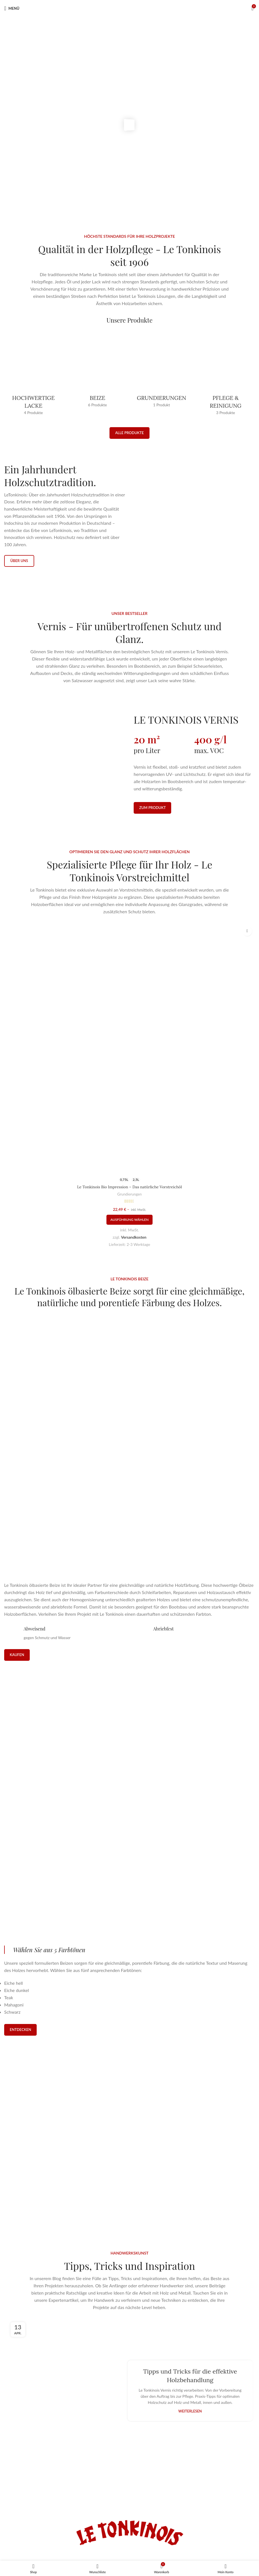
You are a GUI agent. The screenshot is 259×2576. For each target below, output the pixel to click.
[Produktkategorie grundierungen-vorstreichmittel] (161, 372)
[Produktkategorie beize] (97, 372)
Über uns (19, 570)
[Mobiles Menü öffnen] (11, 8)
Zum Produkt (152, 835)
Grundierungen (129, 1230)
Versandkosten (133, 1273)
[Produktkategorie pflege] (225, 376)
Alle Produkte (129, 432)
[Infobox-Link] (129, 2023)
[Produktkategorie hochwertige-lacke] (33, 376)
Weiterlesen (190, 2341)
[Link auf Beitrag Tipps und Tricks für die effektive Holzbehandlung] (69, 2320)
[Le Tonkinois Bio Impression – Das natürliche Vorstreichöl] (129, 1085)
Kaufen (17, 1584)
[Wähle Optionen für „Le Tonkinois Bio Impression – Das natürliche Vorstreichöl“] (129, 1256)
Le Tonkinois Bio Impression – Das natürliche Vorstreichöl (129, 1223)
